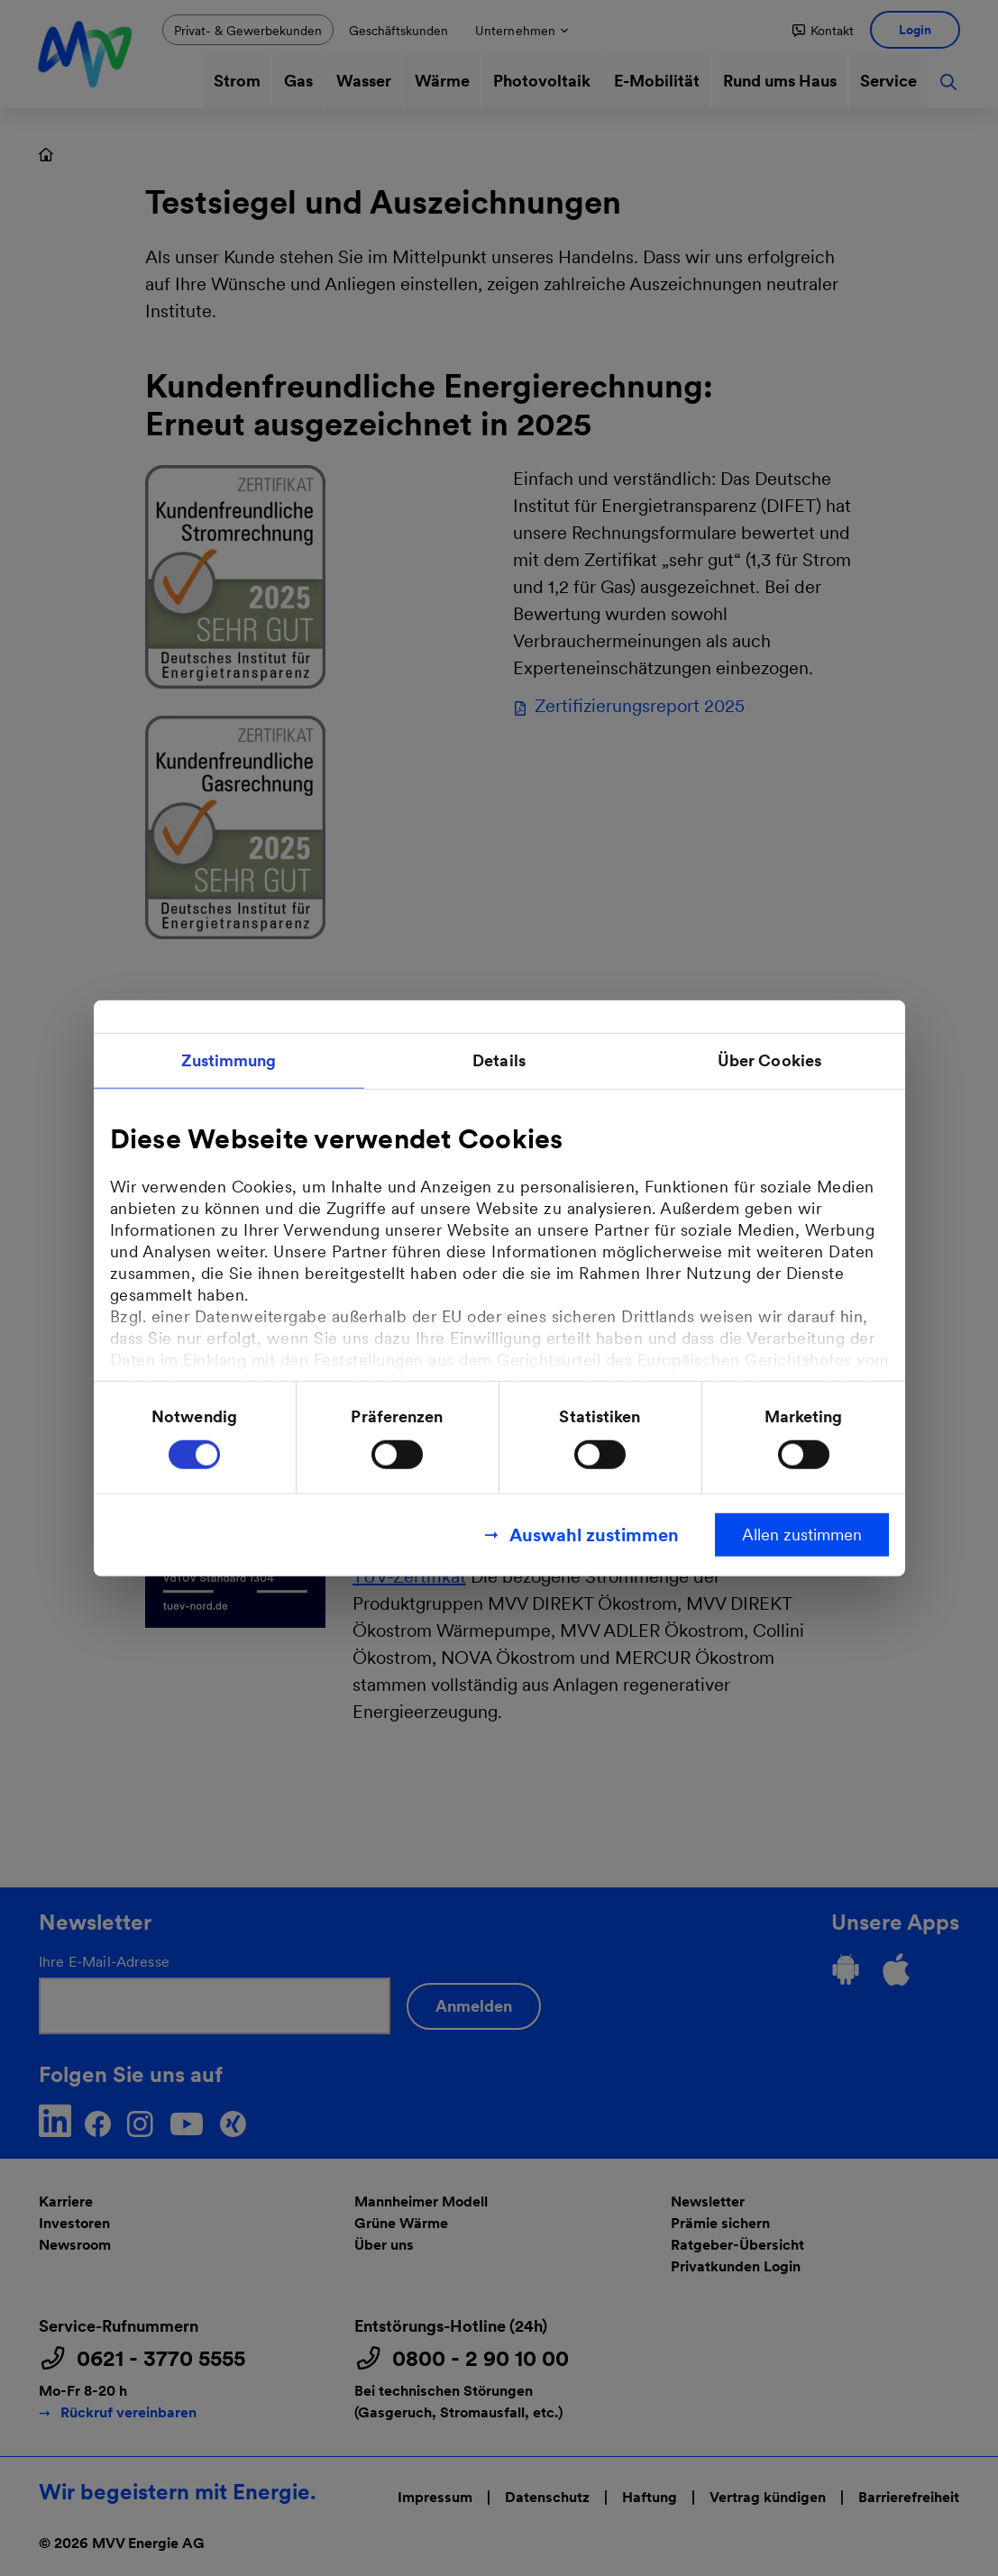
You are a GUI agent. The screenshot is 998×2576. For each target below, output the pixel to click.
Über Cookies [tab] (769, 1060)
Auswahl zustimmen (594, 1534)
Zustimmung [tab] (229, 1060)
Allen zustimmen (802, 1533)
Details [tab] (499, 1060)
